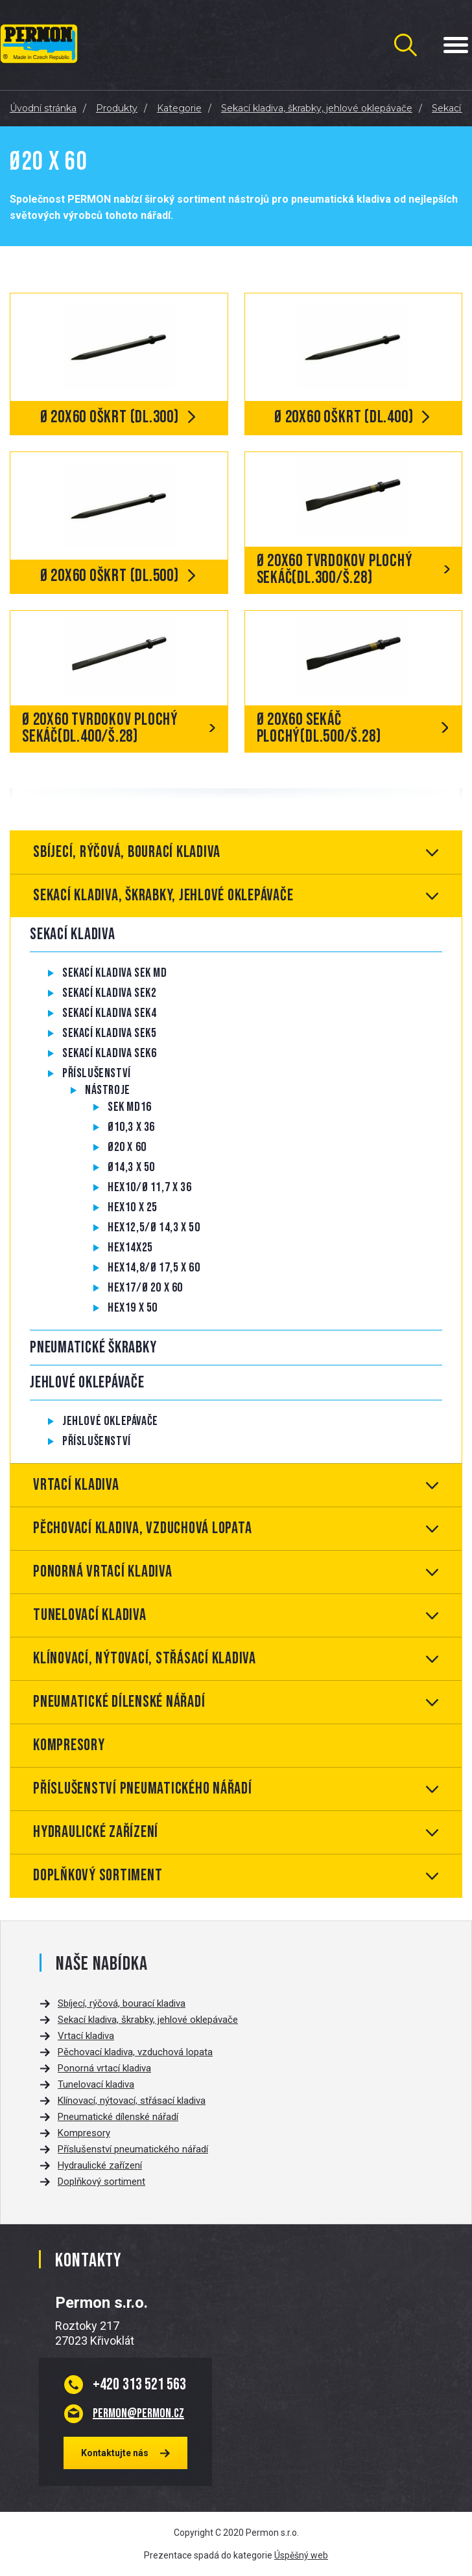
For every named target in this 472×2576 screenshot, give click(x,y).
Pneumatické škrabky (93, 1348)
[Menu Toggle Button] (456, 45)
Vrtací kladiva (76, 1485)
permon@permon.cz (138, 2413)
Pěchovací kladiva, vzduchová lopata (142, 1528)
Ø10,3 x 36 (131, 1127)
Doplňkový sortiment (97, 1875)
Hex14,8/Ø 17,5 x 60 (154, 1267)
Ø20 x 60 (127, 1147)
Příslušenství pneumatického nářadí (142, 1789)
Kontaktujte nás (114, 2453)
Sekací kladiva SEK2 (109, 993)
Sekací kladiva (72, 934)
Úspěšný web (301, 2555)
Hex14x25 (130, 1247)
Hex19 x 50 (133, 1308)
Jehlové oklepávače (87, 1383)
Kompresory (69, 1745)
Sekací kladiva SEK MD (114, 973)
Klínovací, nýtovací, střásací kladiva (144, 1658)
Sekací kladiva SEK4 (109, 1013)
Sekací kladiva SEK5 (109, 1033)
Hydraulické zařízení (95, 1832)
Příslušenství (96, 1073)
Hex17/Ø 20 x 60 (145, 1287)
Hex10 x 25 (133, 1207)
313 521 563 (139, 2384)
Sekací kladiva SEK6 (109, 1053)
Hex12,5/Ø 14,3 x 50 (154, 1227)
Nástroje (107, 1090)
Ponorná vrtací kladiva (102, 1572)
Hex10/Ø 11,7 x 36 (149, 1187)
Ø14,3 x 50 (131, 1167)
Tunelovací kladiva (90, 1615)
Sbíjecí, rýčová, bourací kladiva (126, 852)
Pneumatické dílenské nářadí (119, 1702)
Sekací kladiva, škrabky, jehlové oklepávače (163, 895)
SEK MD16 (130, 1107)
